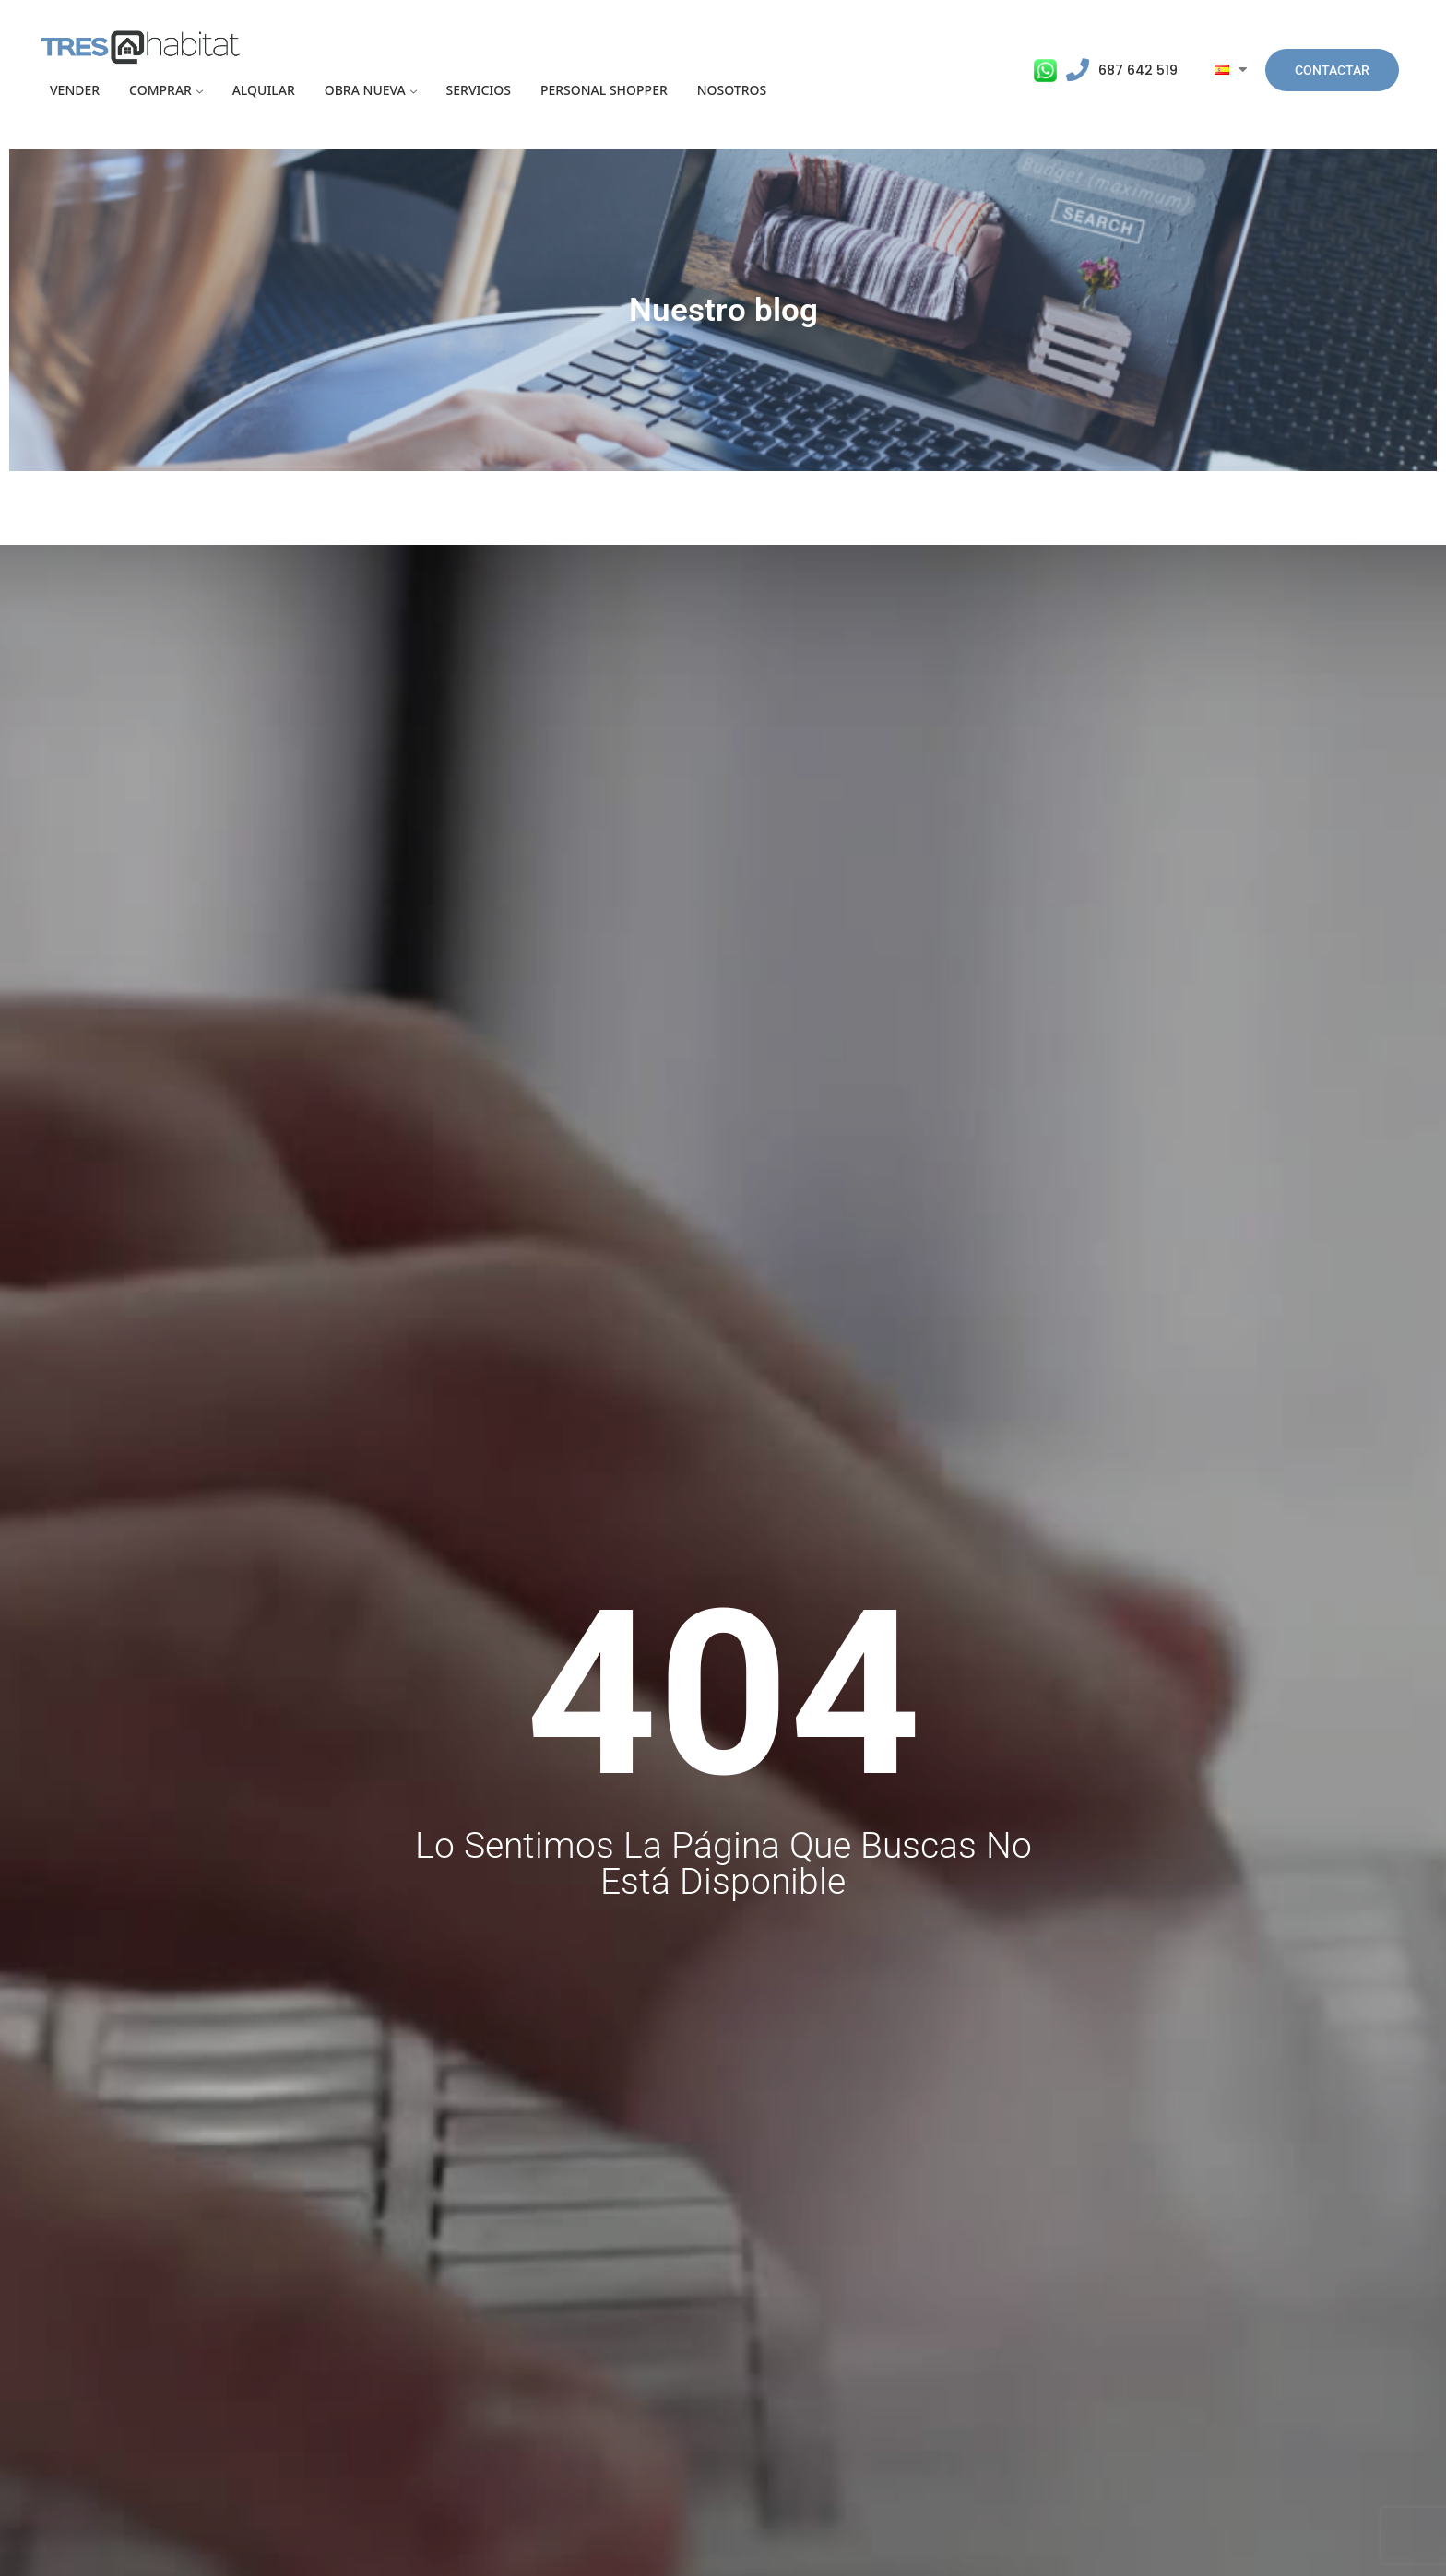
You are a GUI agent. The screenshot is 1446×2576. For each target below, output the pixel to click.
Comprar (160, 90)
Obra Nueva (365, 90)
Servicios (478, 90)
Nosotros (732, 90)
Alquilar (263, 90)
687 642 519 (1138, 70)
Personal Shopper (604, 90)
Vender (75, 90)
